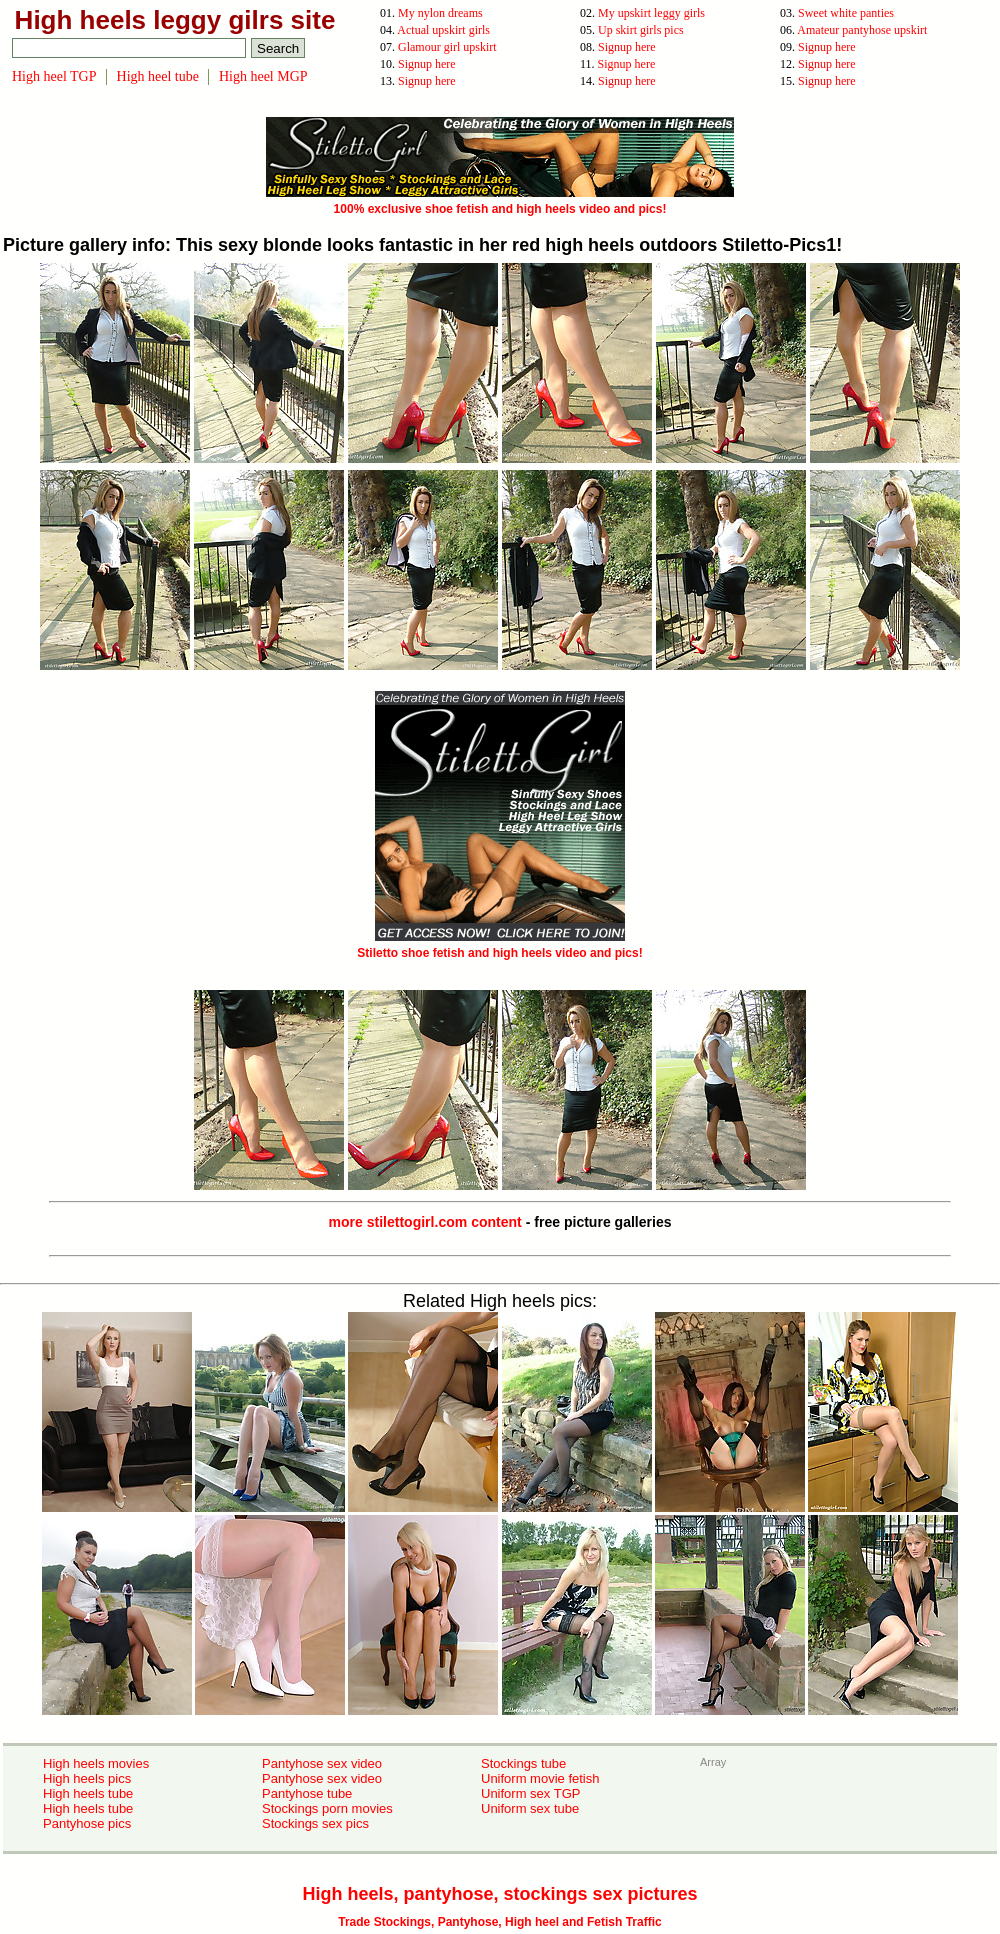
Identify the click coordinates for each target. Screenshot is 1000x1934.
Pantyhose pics (87, 1823)
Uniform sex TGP (530, 1793)
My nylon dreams (440, 13)
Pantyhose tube (307, 1793)
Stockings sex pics (315, 1823)
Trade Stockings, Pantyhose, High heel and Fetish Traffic (499, 1922)
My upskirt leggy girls (651, 13)
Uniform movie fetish (540, 1778)
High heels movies (96, 1763)
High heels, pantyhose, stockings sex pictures (499, 1894)
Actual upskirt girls (443, 30)
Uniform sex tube (530, 1808)
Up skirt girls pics (641, 30)
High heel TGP (54, 76)
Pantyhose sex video (322, 1763)
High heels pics (87, 1778)
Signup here (627, 47)
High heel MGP (263, 76)
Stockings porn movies (327, 1808)
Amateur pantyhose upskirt (862, 30)
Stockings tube (523, 1763)
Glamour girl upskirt (447, 47)
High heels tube (88, 1793)
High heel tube (158, 76)
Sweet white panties (846, 13)
